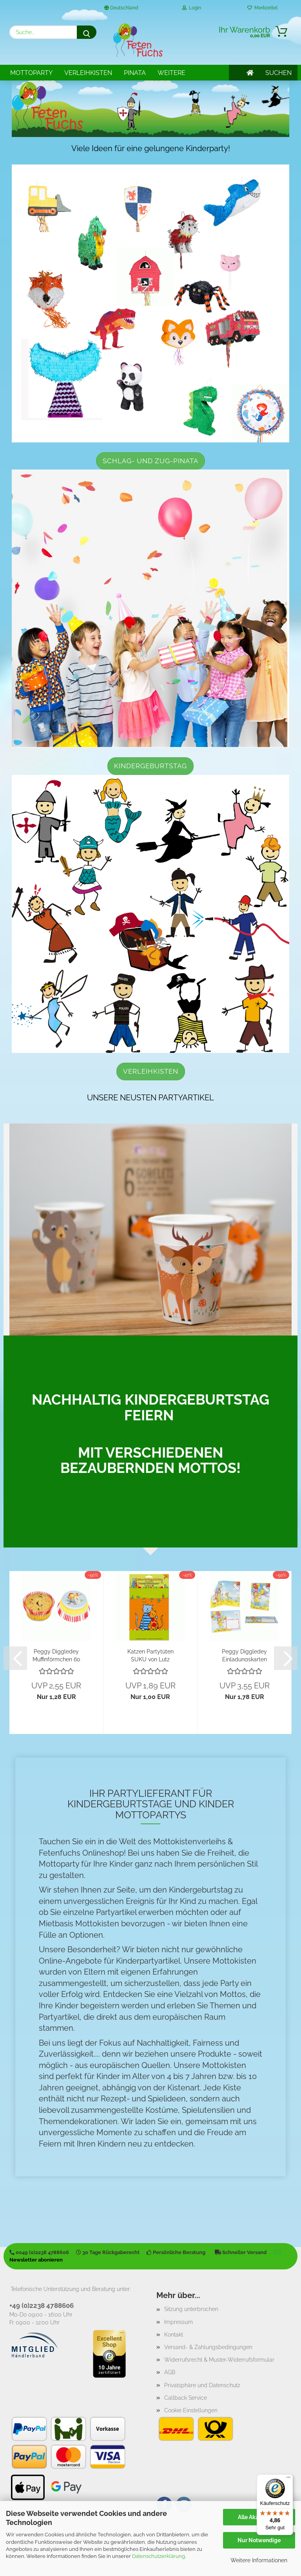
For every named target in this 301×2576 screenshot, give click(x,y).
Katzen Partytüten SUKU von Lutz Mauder (150, 1654)
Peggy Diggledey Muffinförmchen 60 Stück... (56, 1654)
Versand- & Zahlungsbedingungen (208, 2347)
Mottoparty (31, 73)
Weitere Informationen (258, 2560)
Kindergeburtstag (150, 766)
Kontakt (173, 2334)
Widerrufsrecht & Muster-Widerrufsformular (219, 2360)
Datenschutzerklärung (158, 2556)
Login (191, 8)
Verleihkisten (88, 73)
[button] (15, 1658)
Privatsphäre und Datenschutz (202, 2385)
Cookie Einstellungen (191, 2410)
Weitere (171, 73)
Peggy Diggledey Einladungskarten (244, 1654)
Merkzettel (262, 8)
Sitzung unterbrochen (191, 2309)
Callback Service (185, 2398)
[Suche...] (86, 32)
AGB (169, 2372)
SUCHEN (278, 73)
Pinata (135, 73)
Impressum (178, 2322)
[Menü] (288, 2479)
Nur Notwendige (259, 2540)
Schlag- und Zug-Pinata (150, 461)
